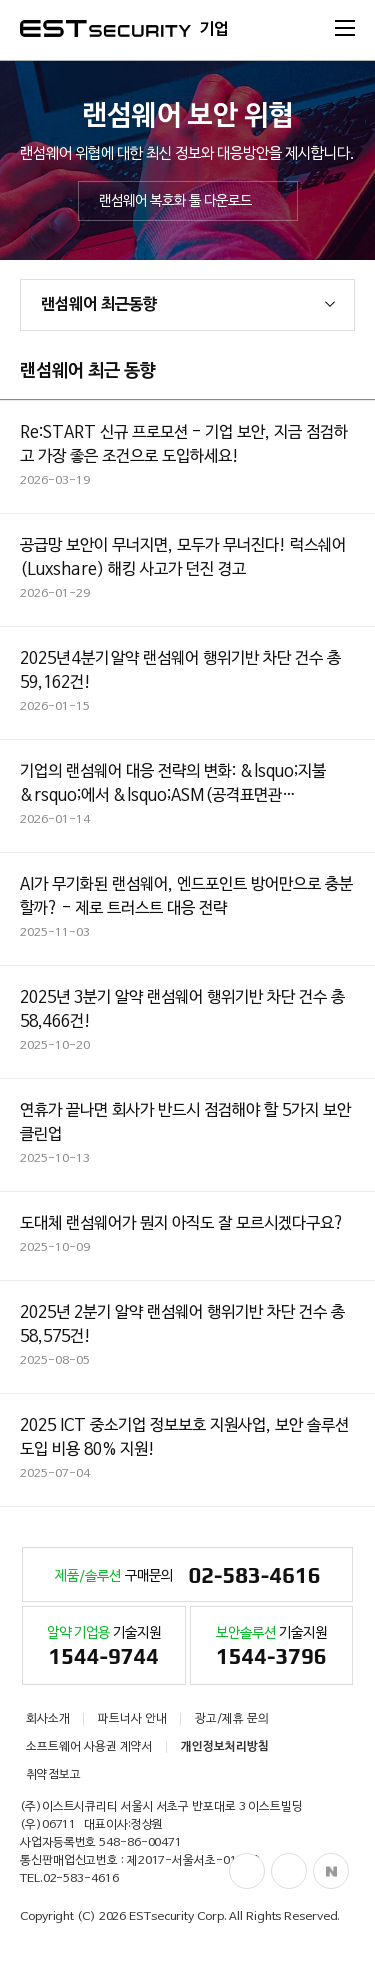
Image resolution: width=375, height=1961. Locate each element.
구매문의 (188, 1577)
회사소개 (48, 1719)
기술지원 (104, 1649)
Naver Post (331, 1871)
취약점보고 (53, 1775)
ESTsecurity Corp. (177, 1917)
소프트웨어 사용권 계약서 (89, 1747)
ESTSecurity (105, 28)
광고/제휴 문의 (232, 1719)
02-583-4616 (81, 1879)
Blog (289, 1871)
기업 (214, 30)
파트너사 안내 (132, 1719)
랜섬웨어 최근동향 (99, 305)
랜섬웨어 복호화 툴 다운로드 (175, 201)
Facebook (247, 1871)
